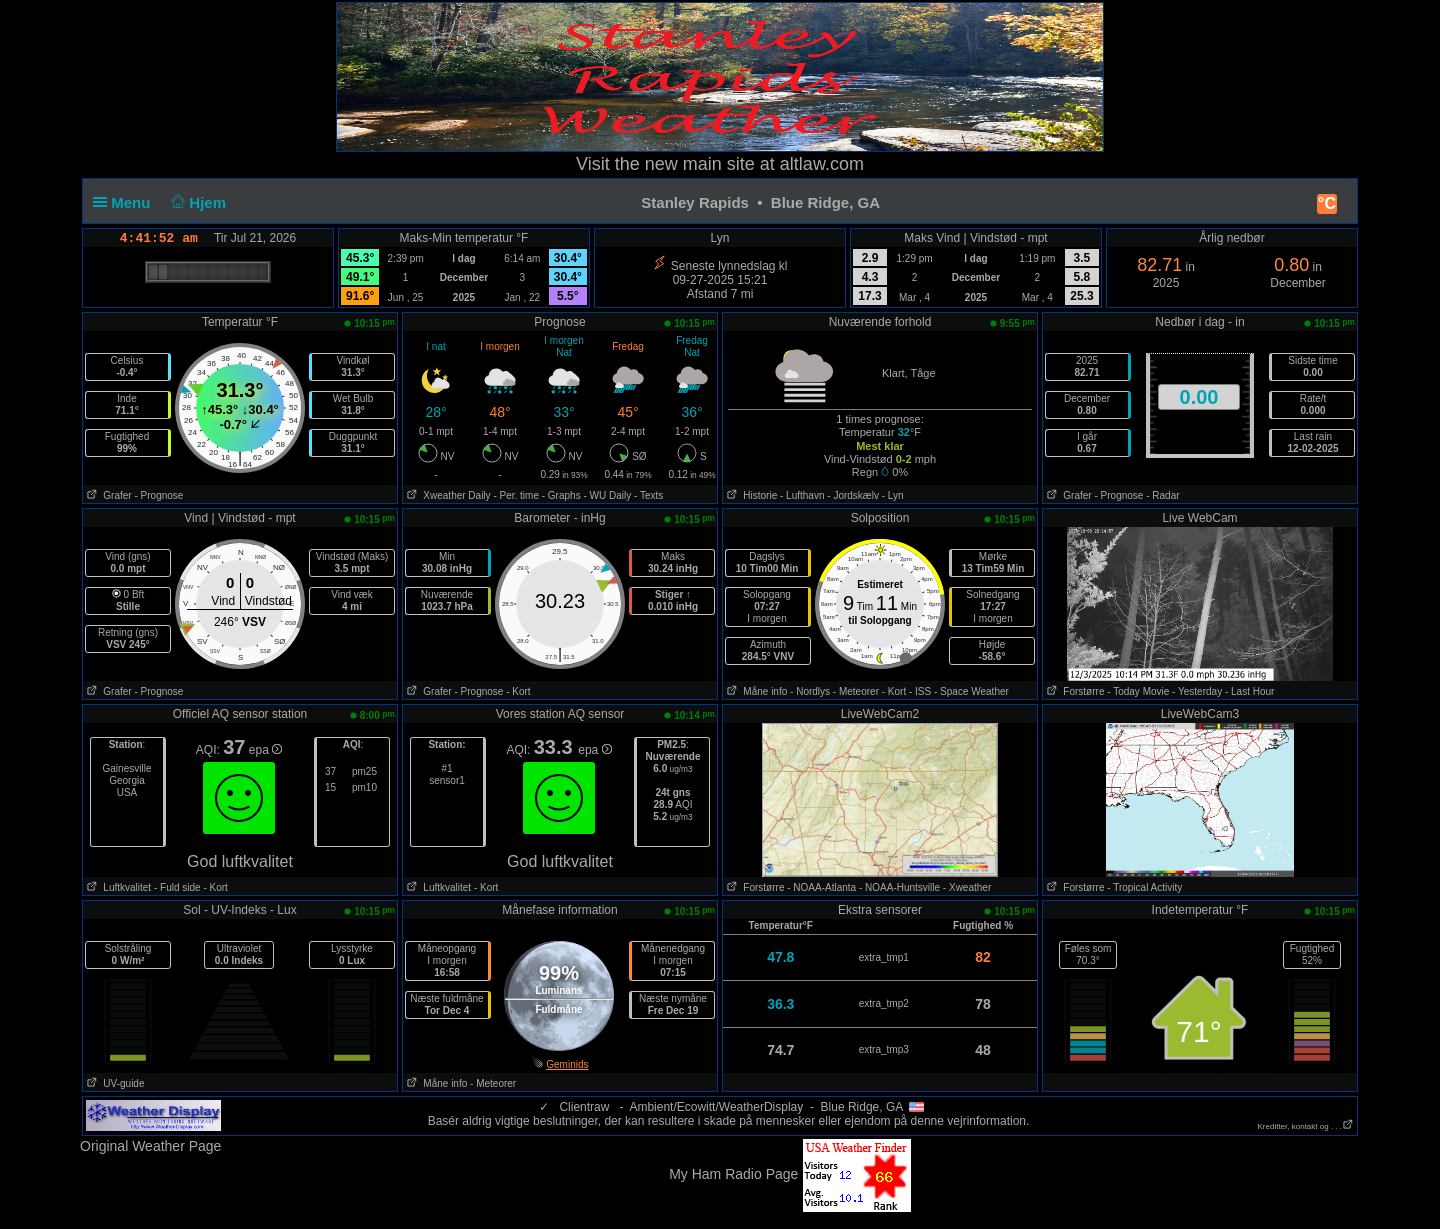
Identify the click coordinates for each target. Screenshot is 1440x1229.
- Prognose (158, 495)
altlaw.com (822, 164)
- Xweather (967, 887)
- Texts (648, 495)
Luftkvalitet (117, 887)
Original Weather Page (150, 1146)
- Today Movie (1138, 691)
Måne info (755, 691)
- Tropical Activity (1144, 887)
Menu (126, 202)
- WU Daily (607, 495)
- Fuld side (177, 887)
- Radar (1162, 495)
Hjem (197, 202)
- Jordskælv (853, 495)
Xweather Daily (447, 495)
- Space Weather (971, 691)
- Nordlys (810, 691)
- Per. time (516, 495)
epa (265, 750)
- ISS (920, 691)
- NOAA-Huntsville (899, 887)
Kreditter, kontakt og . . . (1306, 1126)
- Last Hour (1249, 691)
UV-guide (113, 1083)
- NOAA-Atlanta (821, 887)
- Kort (518, 691)
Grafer (107, 495)
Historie (750, 495)
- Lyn (893, 495)
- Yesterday (1197, 691)
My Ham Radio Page (733, 1174)
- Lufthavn (802, 495)
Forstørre (1073, 691)
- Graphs (561, 495)
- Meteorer (856, 691)
